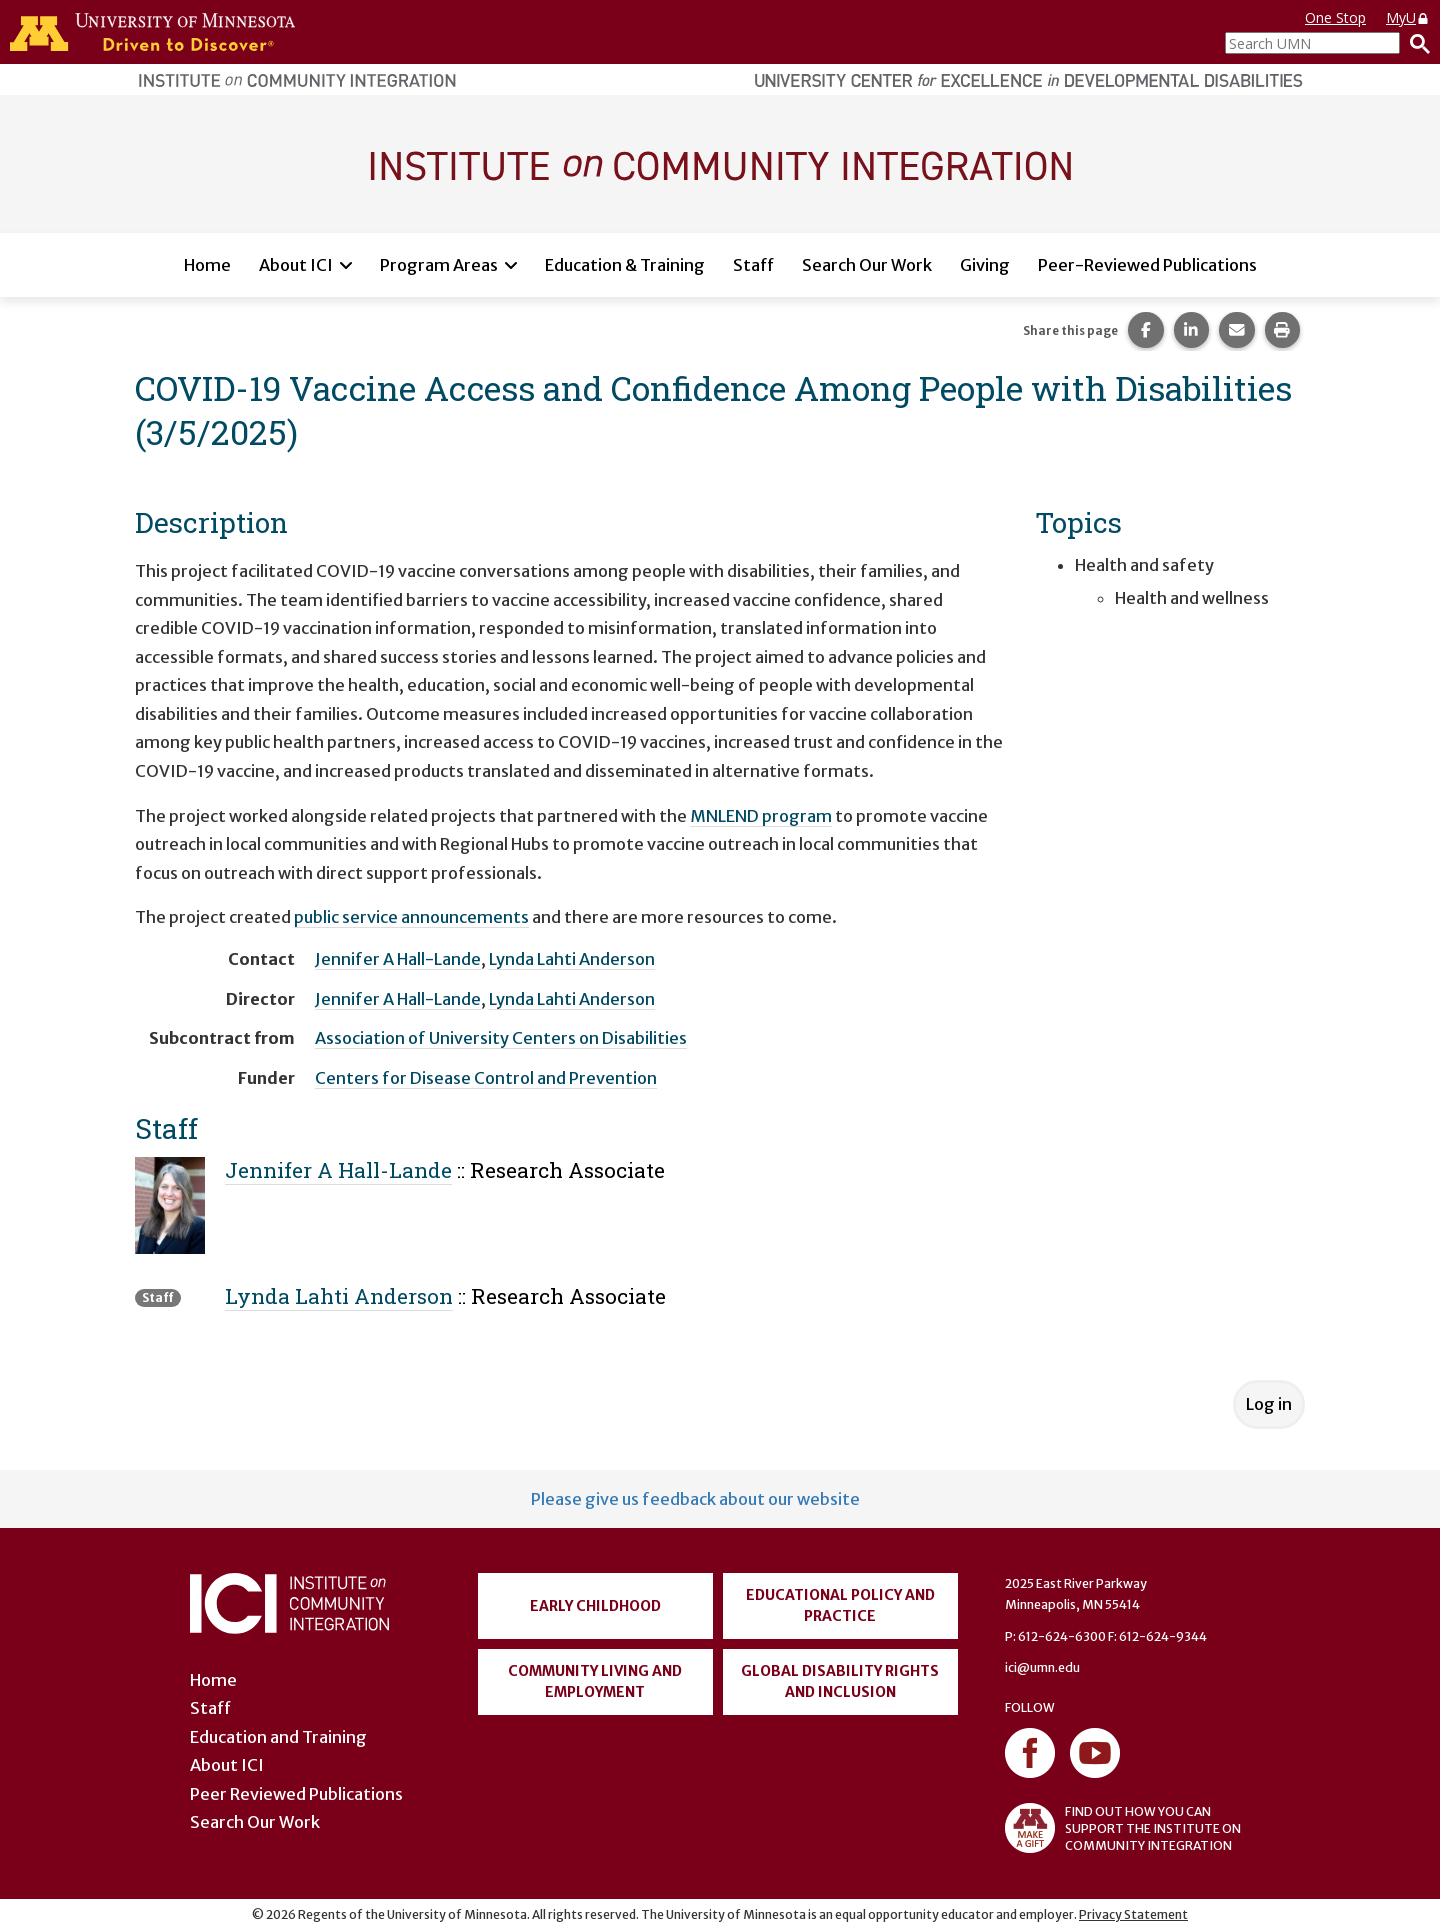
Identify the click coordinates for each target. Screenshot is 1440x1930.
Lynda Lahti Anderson (572, 959)
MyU (1408, 17)
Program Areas (439, 265)
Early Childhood (595, 1606)
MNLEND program (761, 816)
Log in (1269, 1404)
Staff (753, 265)
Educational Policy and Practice (840, 1605)
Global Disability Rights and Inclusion (840, 1681)
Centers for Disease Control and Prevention (486, 1078)
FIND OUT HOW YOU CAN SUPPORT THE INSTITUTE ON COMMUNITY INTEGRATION (1123, 1828)
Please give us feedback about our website (695, 1499)
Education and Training (278, 1737)
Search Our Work (867, 265)
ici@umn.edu (1042, 1667)
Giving (985, 265)
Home (207, 265)
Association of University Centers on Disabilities (501, 1038)
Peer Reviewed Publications (296, 1794)
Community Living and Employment (595, 1681)
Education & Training (625, 265)
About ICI (296, 265)
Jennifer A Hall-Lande (398, 959)
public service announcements (411, 917)
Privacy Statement (1133, 1914)
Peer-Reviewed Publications (1147, 265)
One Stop (1335, 17)
